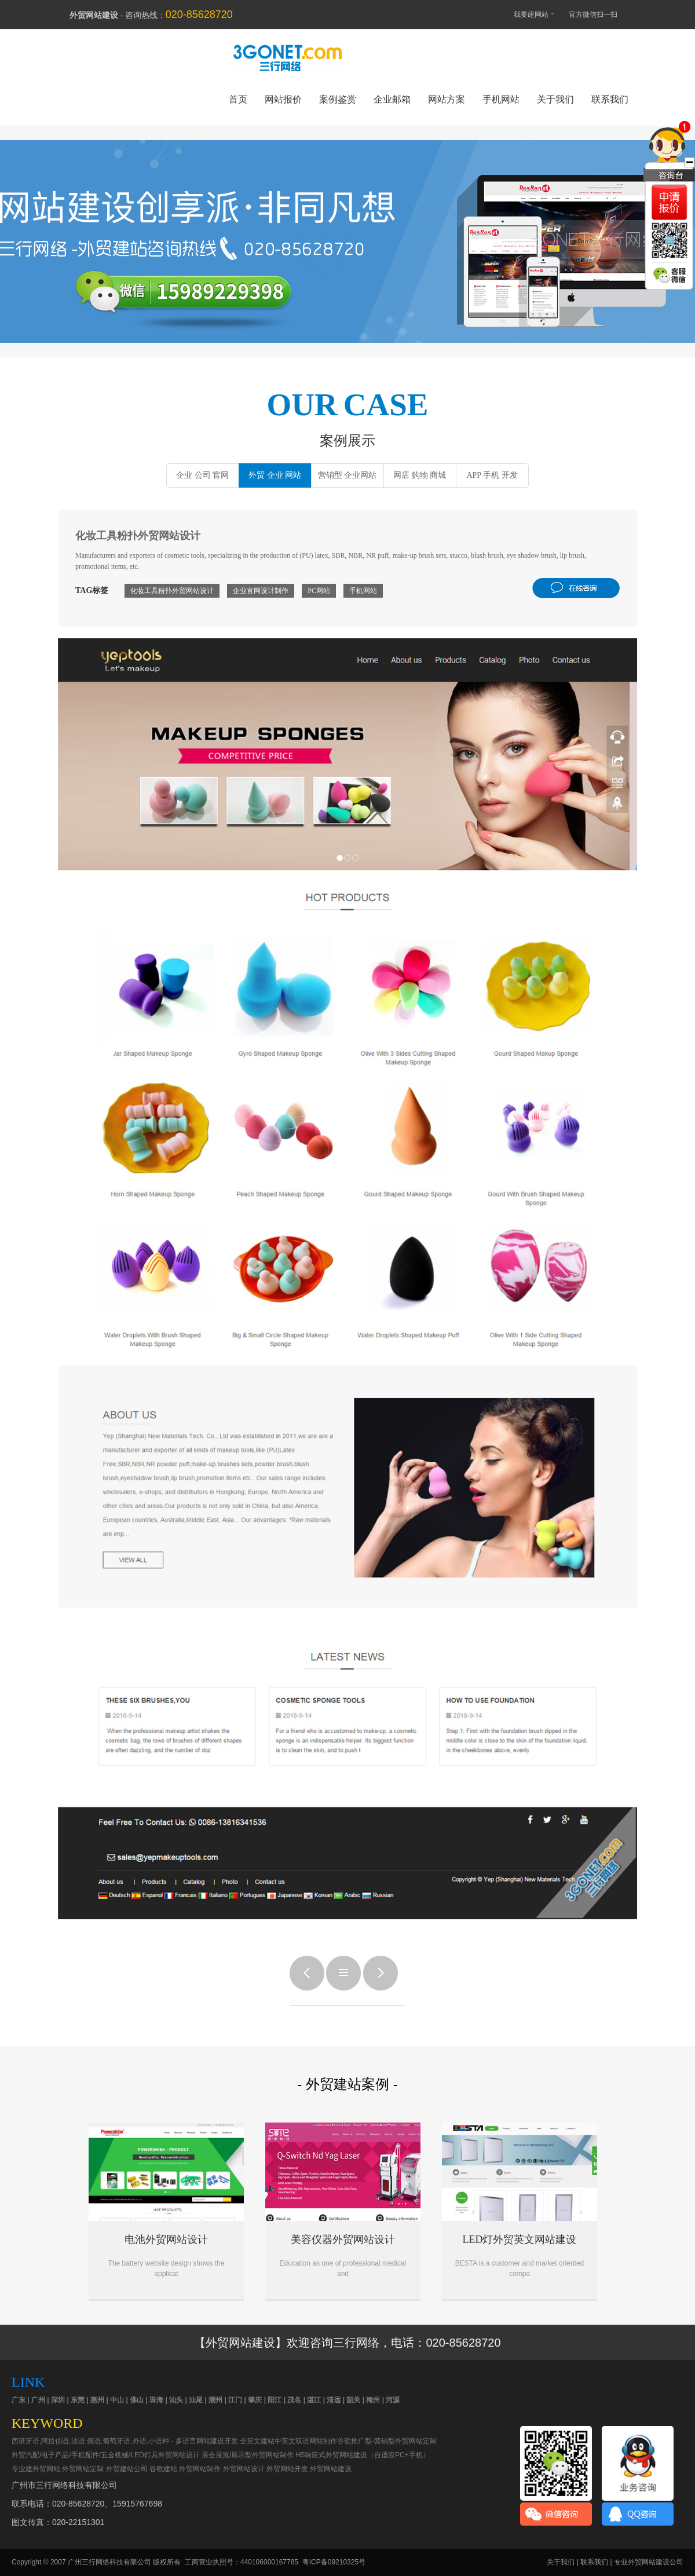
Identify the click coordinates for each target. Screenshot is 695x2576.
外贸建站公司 (127, 2469)
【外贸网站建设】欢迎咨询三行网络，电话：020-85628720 (347, 2342)
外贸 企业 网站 (274, 475)
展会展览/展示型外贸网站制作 (248, 2455)
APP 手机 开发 (491, 475)
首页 (238, 99)
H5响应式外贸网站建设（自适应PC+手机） (363, 2455)
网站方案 (446, 99)
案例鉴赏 (337, 99)
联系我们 (609, 99)
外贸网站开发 (287, 2469)
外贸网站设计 (244, 2469)
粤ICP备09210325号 (333, 2562)
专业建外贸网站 (36, 2469)
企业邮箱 (392, 99)
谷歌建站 (163, 2469)
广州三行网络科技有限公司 (109, 2562)
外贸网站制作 (200, 2469)
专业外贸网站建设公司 (648, 2562)
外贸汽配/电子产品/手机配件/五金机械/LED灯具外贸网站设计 (106, 2455)
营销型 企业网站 (347, 475)
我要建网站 (529, 14)
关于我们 (555, 99)
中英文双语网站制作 (306, 2441)
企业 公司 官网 (202, 475)
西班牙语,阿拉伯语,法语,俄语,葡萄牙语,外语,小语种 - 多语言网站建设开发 (125, 2441)
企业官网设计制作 (260, 591)
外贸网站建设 (347, 230)
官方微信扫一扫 (598, 14)
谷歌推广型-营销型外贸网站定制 (387, 2441)
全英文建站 (257, 2441)
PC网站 (319, 591)
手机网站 (501, 99)
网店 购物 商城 (419, 475)
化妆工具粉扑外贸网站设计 (172, 591)
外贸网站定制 (83, 2469)
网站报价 (283, 99)
